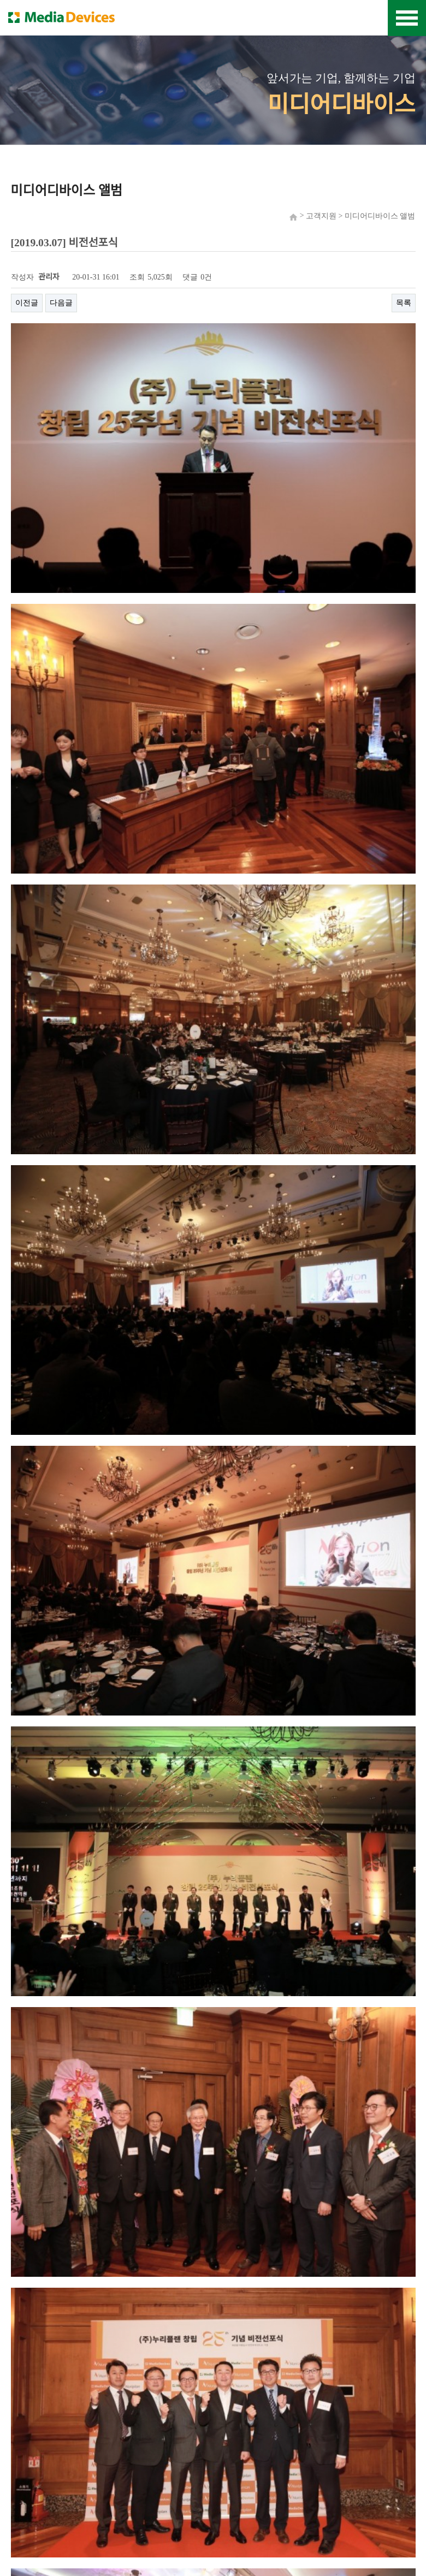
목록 (403, 303)
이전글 (26, 303)
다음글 (61, 303)
